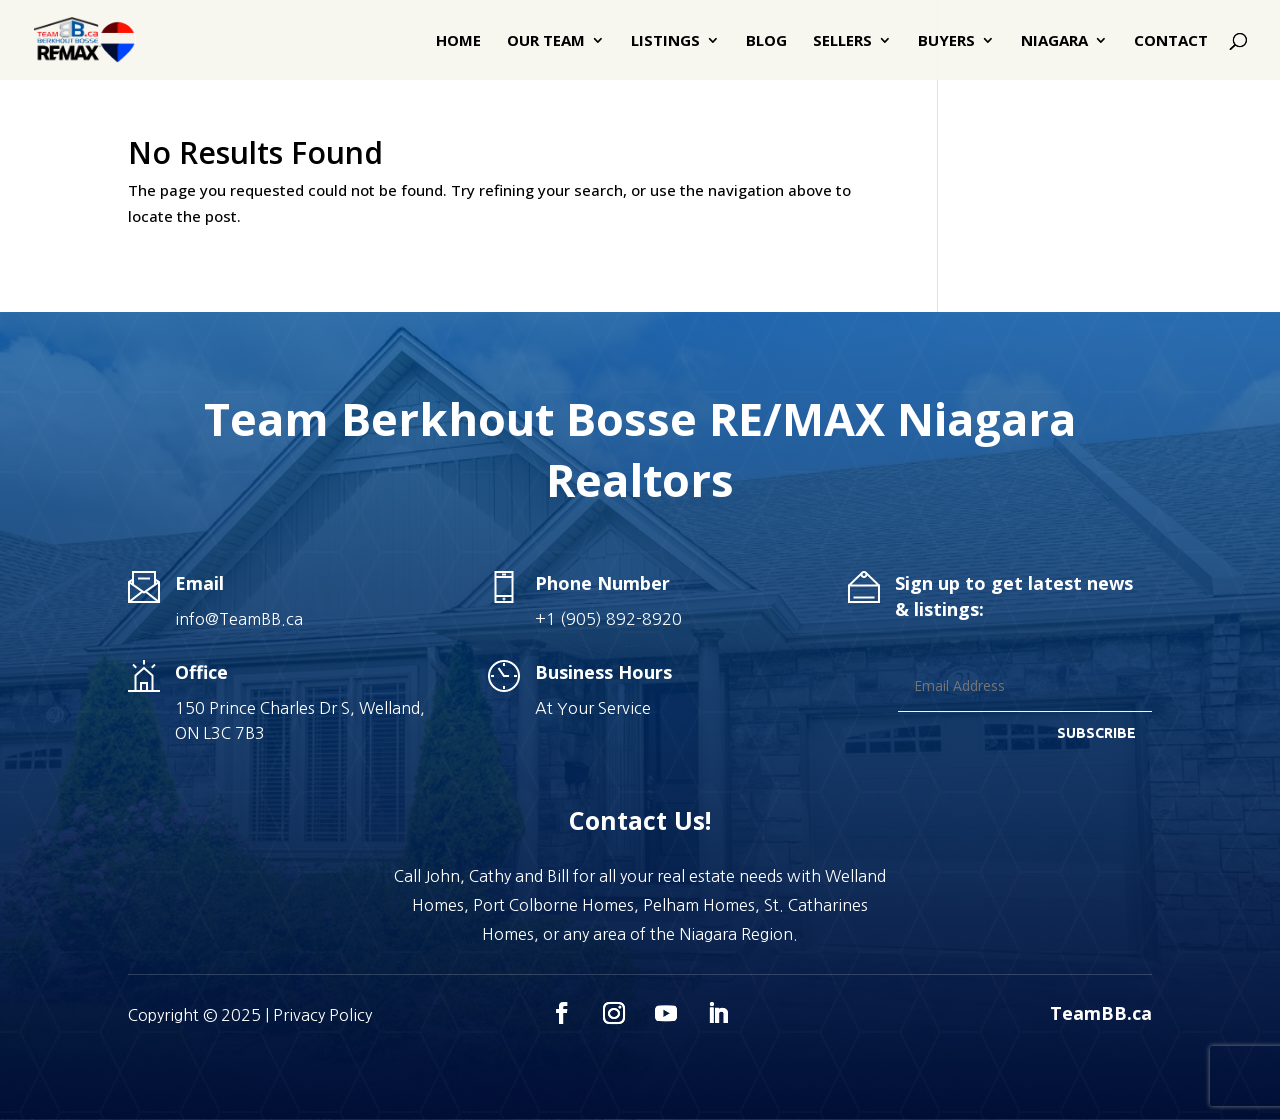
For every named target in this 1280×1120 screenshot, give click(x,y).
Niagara (1054, 41)
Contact (1171, 41)
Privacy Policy (322, 1015)
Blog (766, 41)
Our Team (546, 41)
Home (458, 41)
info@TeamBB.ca (239, 619)
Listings (665, 41)
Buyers (946, 41)
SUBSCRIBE (1096, 733)
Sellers (842, 41)
